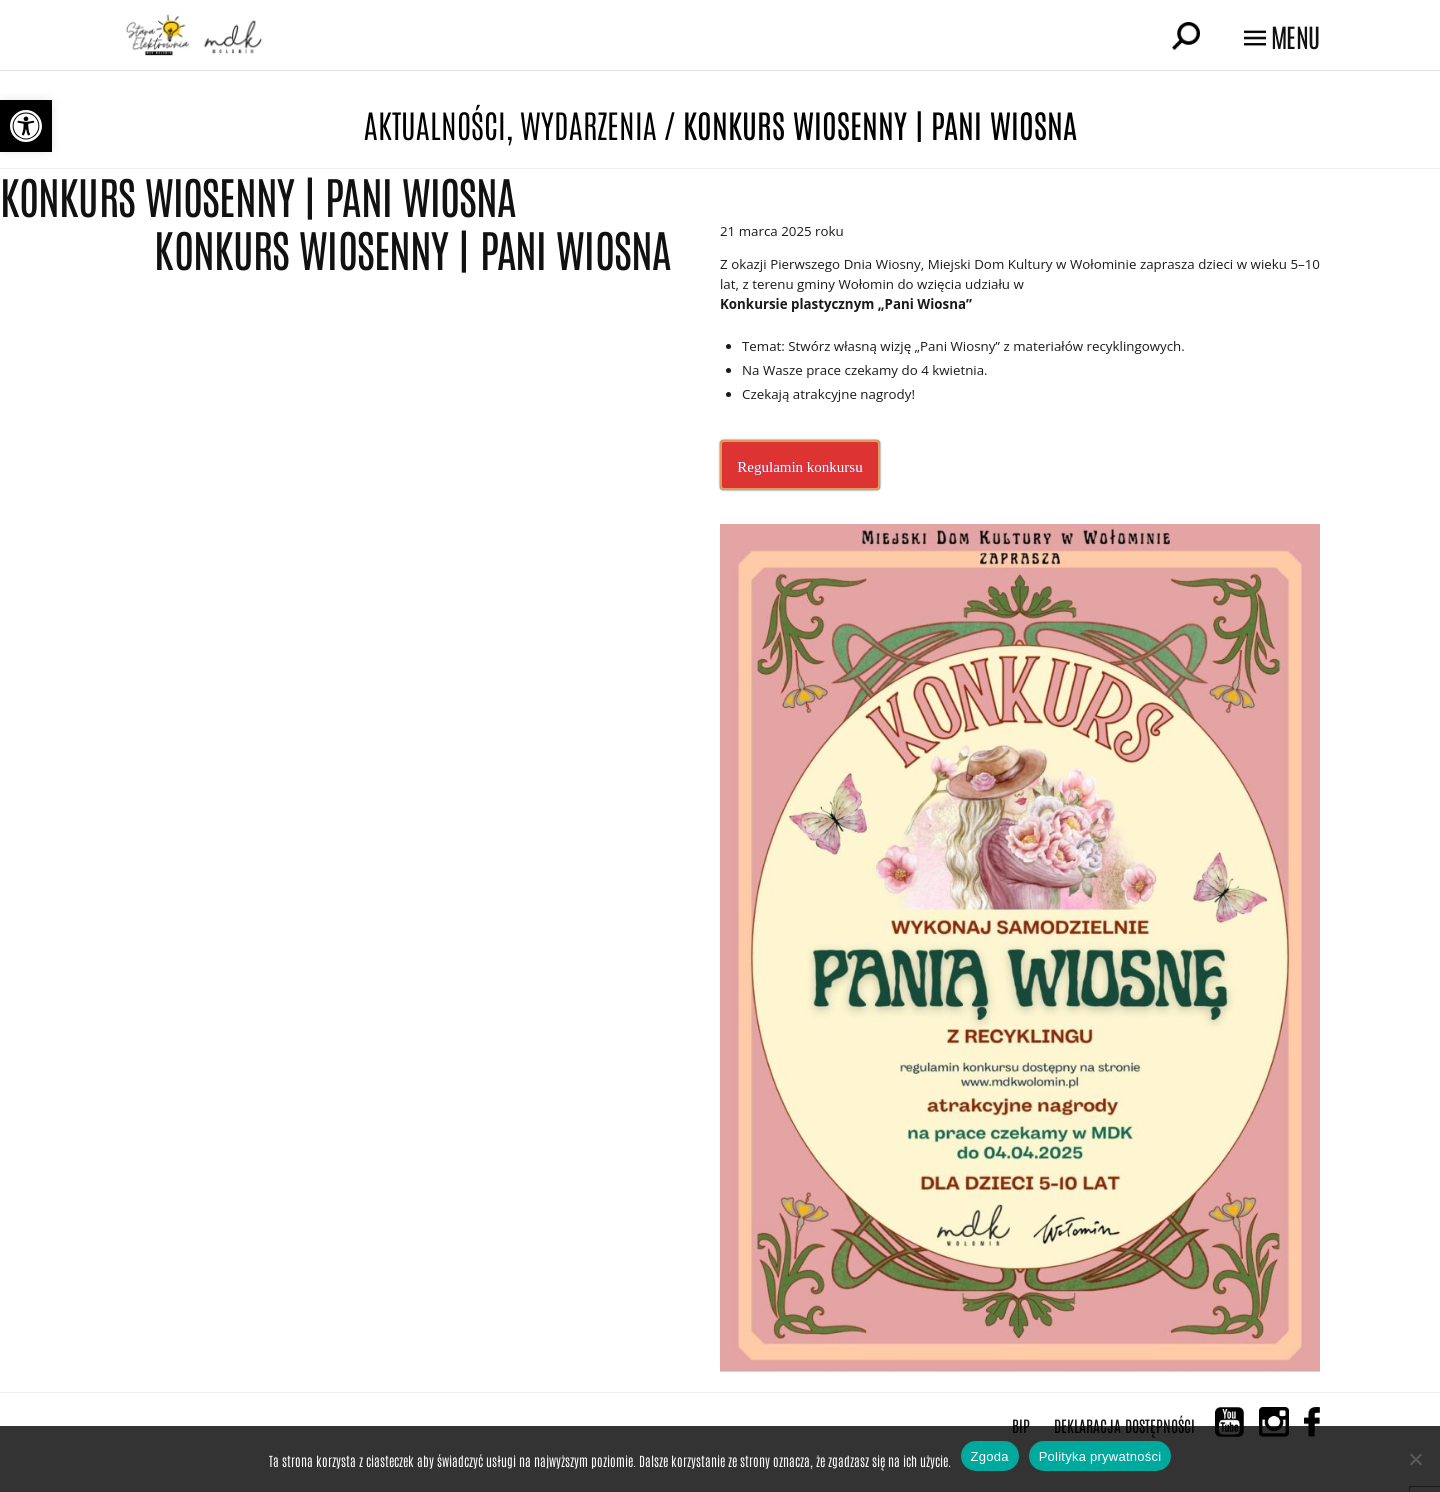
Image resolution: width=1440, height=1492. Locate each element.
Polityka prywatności (1100, 1456)
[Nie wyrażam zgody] (1415, 1459)
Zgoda (990, 1456)
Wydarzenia (588, 123)
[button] (26, 126)
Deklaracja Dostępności (1124, 1425)
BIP (1021, 1425)
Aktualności (435, 123)
